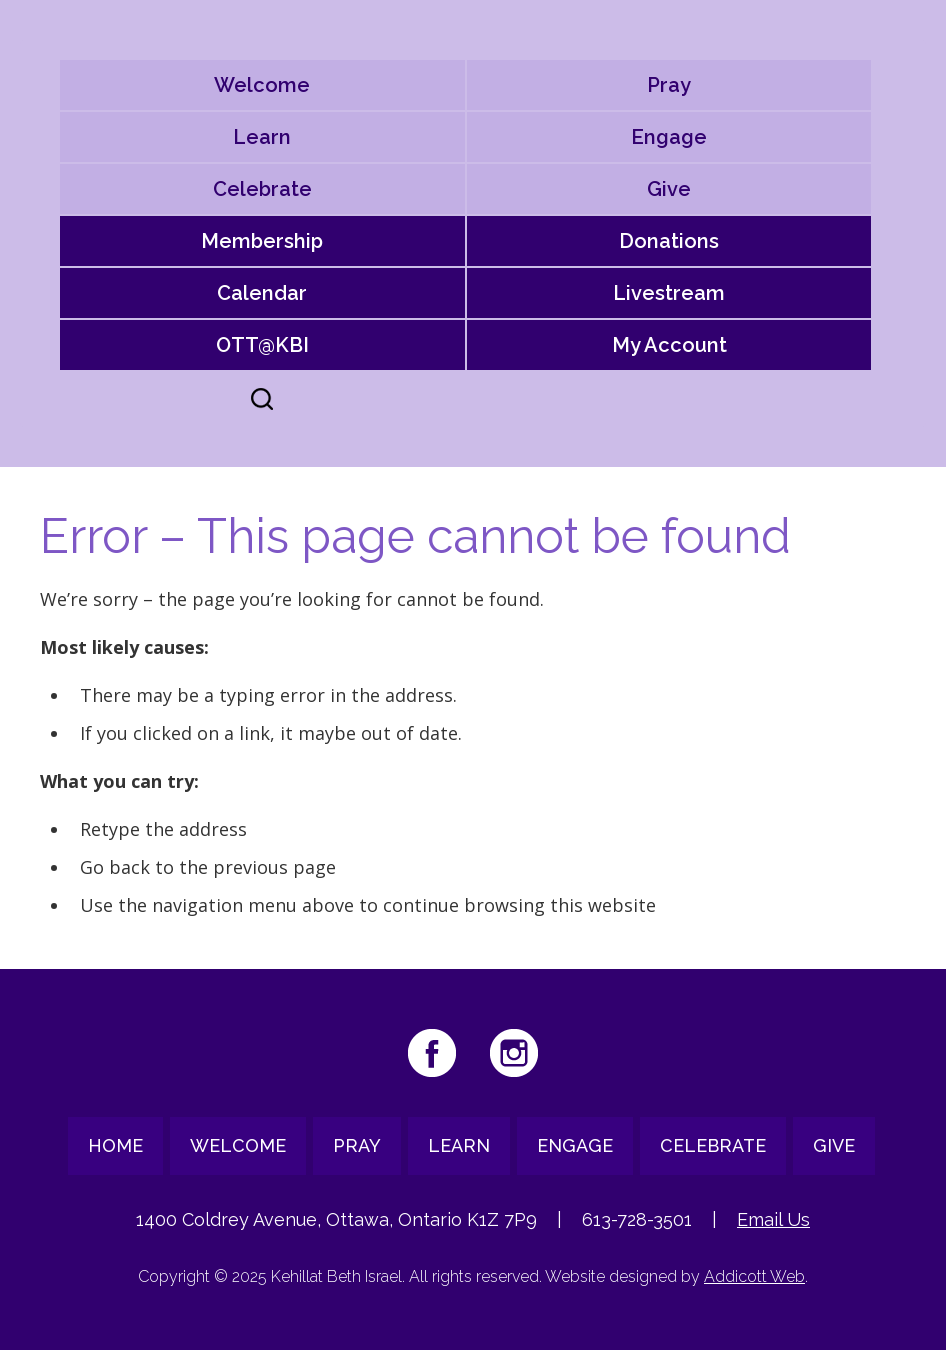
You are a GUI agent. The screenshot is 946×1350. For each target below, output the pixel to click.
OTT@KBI (262, 345)
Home (115, 1145)
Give (669, 189)
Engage (669, 137)
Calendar (262, 293)
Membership (262, 241)
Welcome (262, 85)
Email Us (773, 1219)
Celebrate (262, 189)
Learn (262, 137)
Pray (669, 85)
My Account (669, 345)
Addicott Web (754, 1276)
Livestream (669, 293)
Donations (669, 241)
